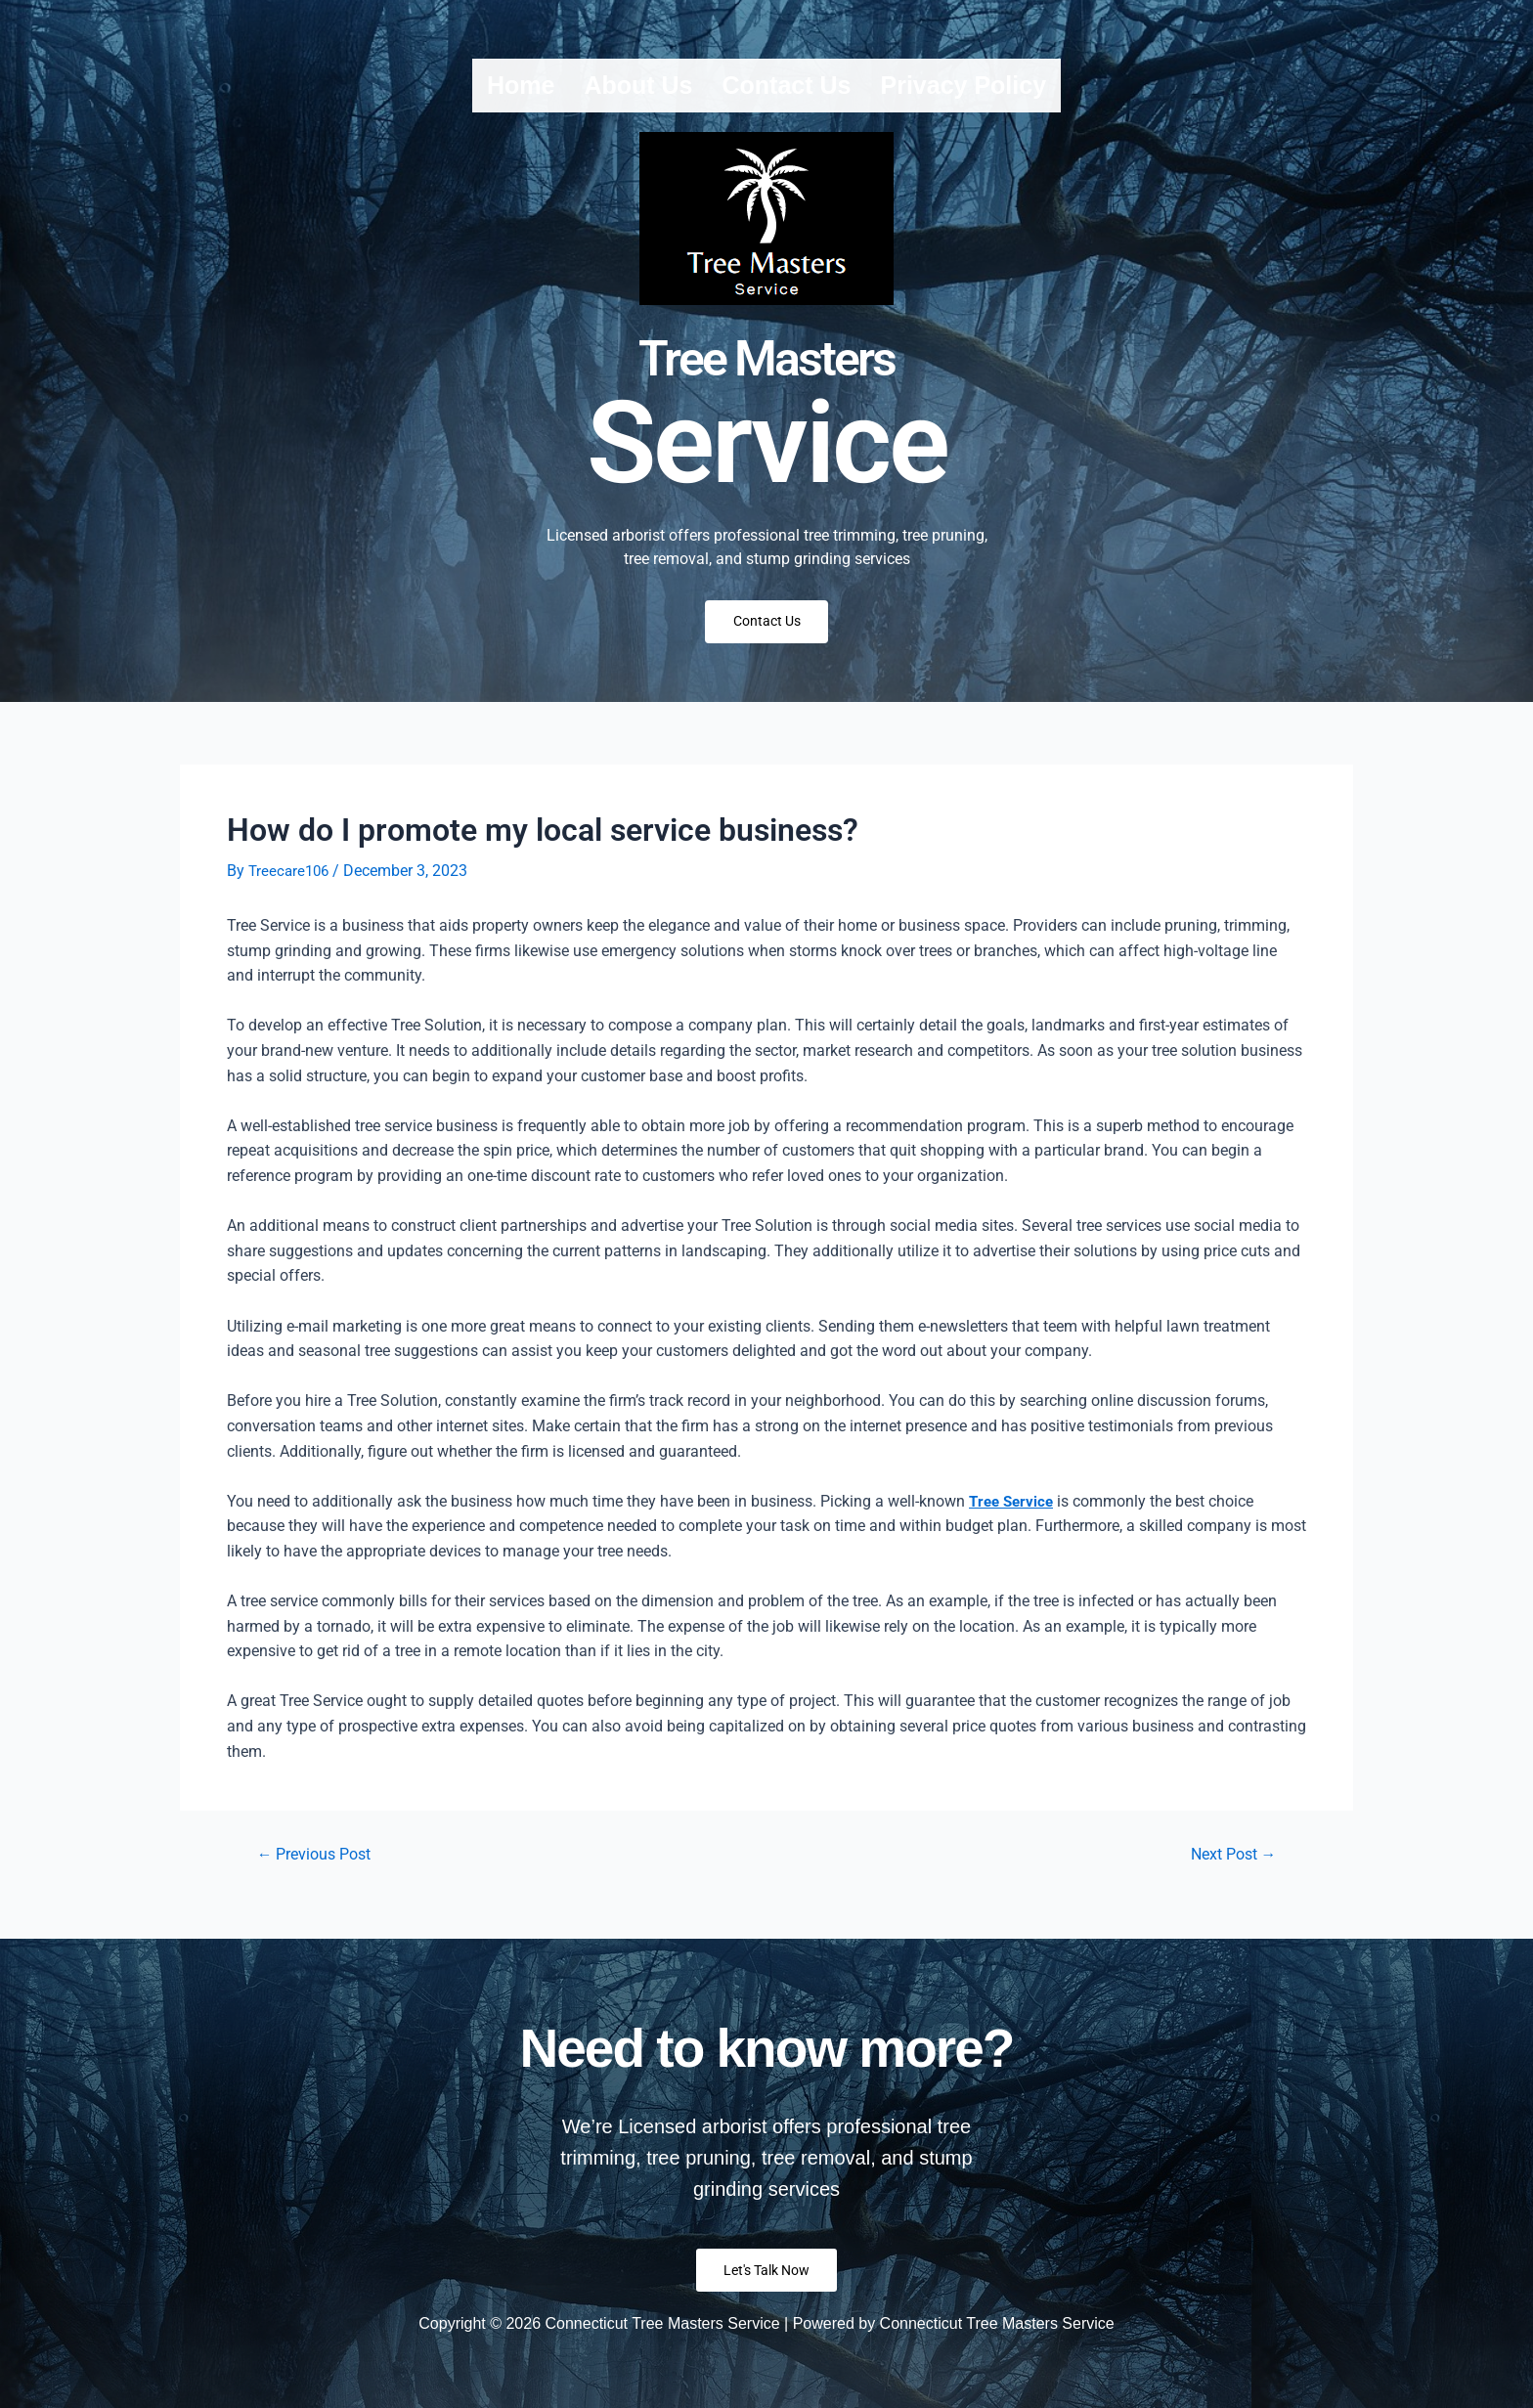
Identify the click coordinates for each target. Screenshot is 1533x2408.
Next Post (1227, 1864)
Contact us (787, 85)
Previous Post (321, 1864)
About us (638, 85)
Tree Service (1013, 1510)
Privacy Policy (963, 85)
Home (520, 85)
